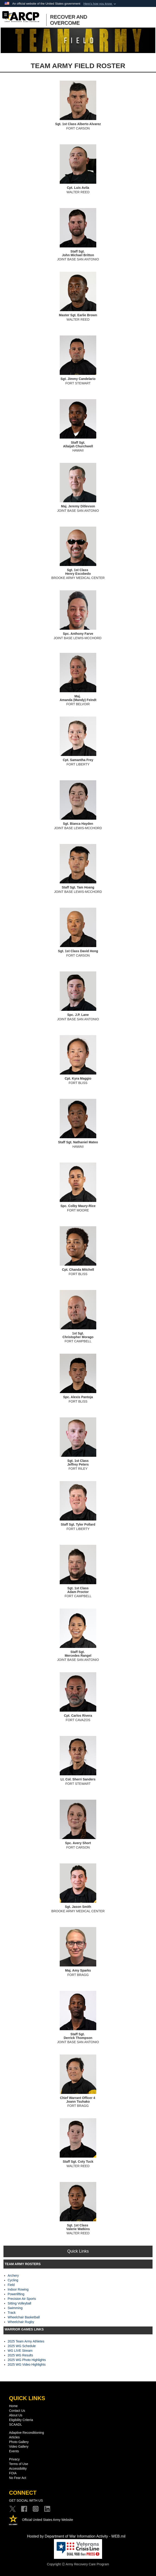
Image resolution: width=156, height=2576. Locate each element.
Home (13, 2406)
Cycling (13, 2280)
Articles (14, 2437)
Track (12, 2312)
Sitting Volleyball (19, 2303)
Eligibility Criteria (21, 2420)
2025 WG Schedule (22, 2346)
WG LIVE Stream (20, 2350)
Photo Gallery (19, 2442)
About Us (15, 2415)
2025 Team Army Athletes (26, 2341)
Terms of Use (18, 2464)
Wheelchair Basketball (24, 2317)
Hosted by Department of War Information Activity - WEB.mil (76, 2536)
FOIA (13, 2473)
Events (14, 2451)
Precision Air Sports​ (22, 2299)
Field (11, 2285)
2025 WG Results (20, 2355)
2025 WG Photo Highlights (27, 2360)
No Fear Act (17, 2478)
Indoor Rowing (18, 2289)
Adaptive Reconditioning (26, 2432)
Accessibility (18, 2468)
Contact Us (17, 2410)
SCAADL (15, 2424)
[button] (100, 3)
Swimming (15, 2308)
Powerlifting (16, 2294)
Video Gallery (18, 2446)
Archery (13, 2275)
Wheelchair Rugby (21, 2322)
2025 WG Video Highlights (27, 2364)
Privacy (14, 2459)
